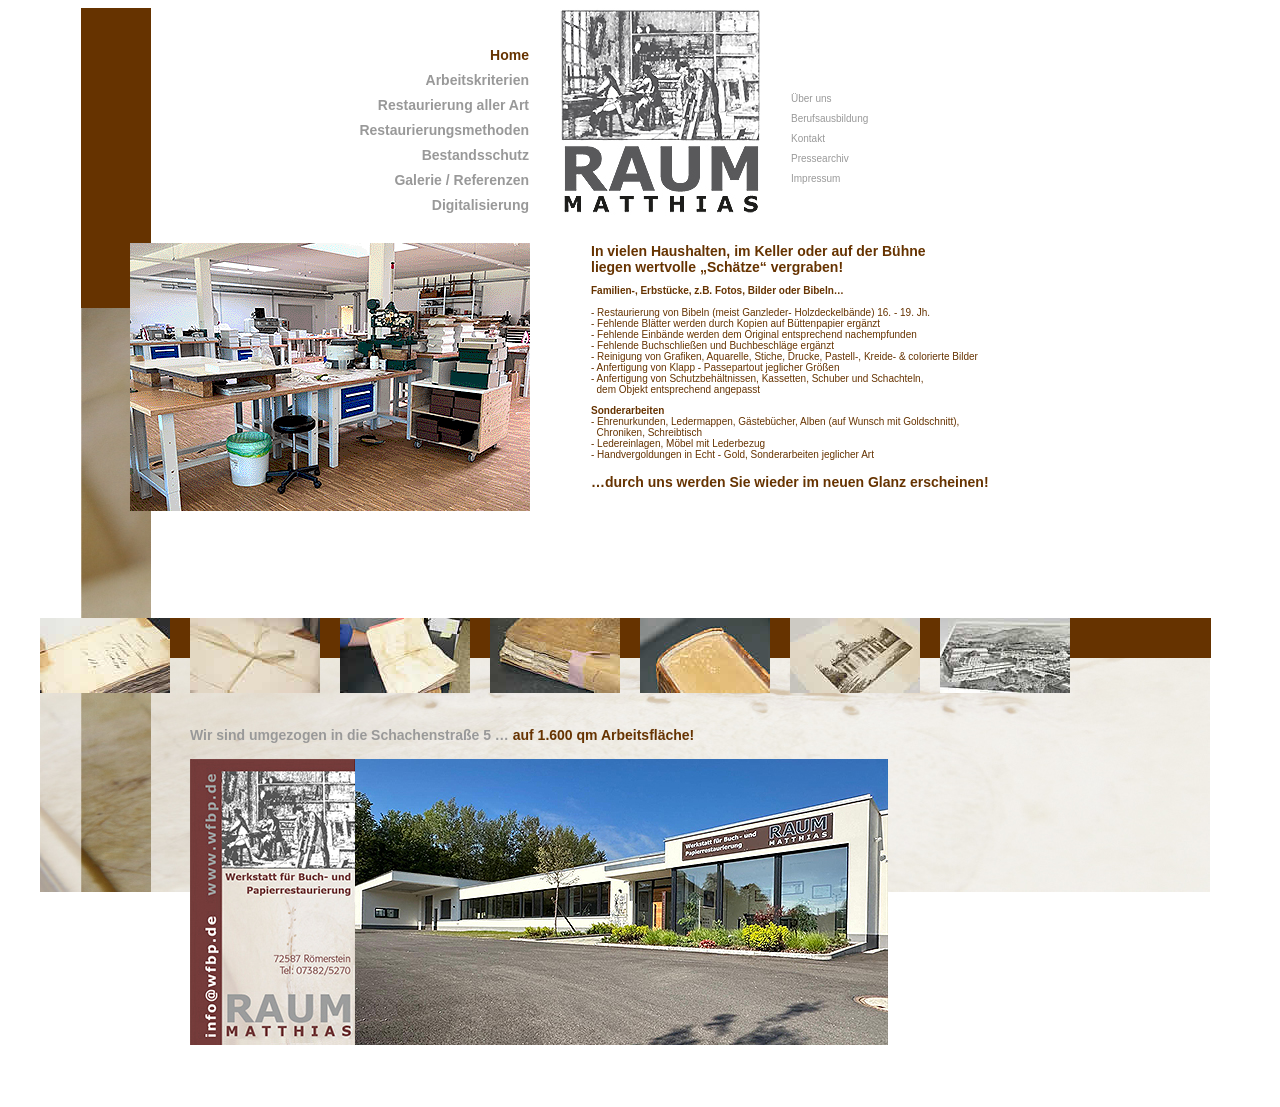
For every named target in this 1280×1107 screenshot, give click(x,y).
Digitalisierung (480, 205)
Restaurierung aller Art (453, 105)
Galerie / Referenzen (461, 180)
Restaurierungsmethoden (444, 130)
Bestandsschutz (475, 155)
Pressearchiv (820, 158)
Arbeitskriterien (477, 80)
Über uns (811, 98)
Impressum (815, 178)
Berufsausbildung (829, 118)
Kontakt (808, 138)
